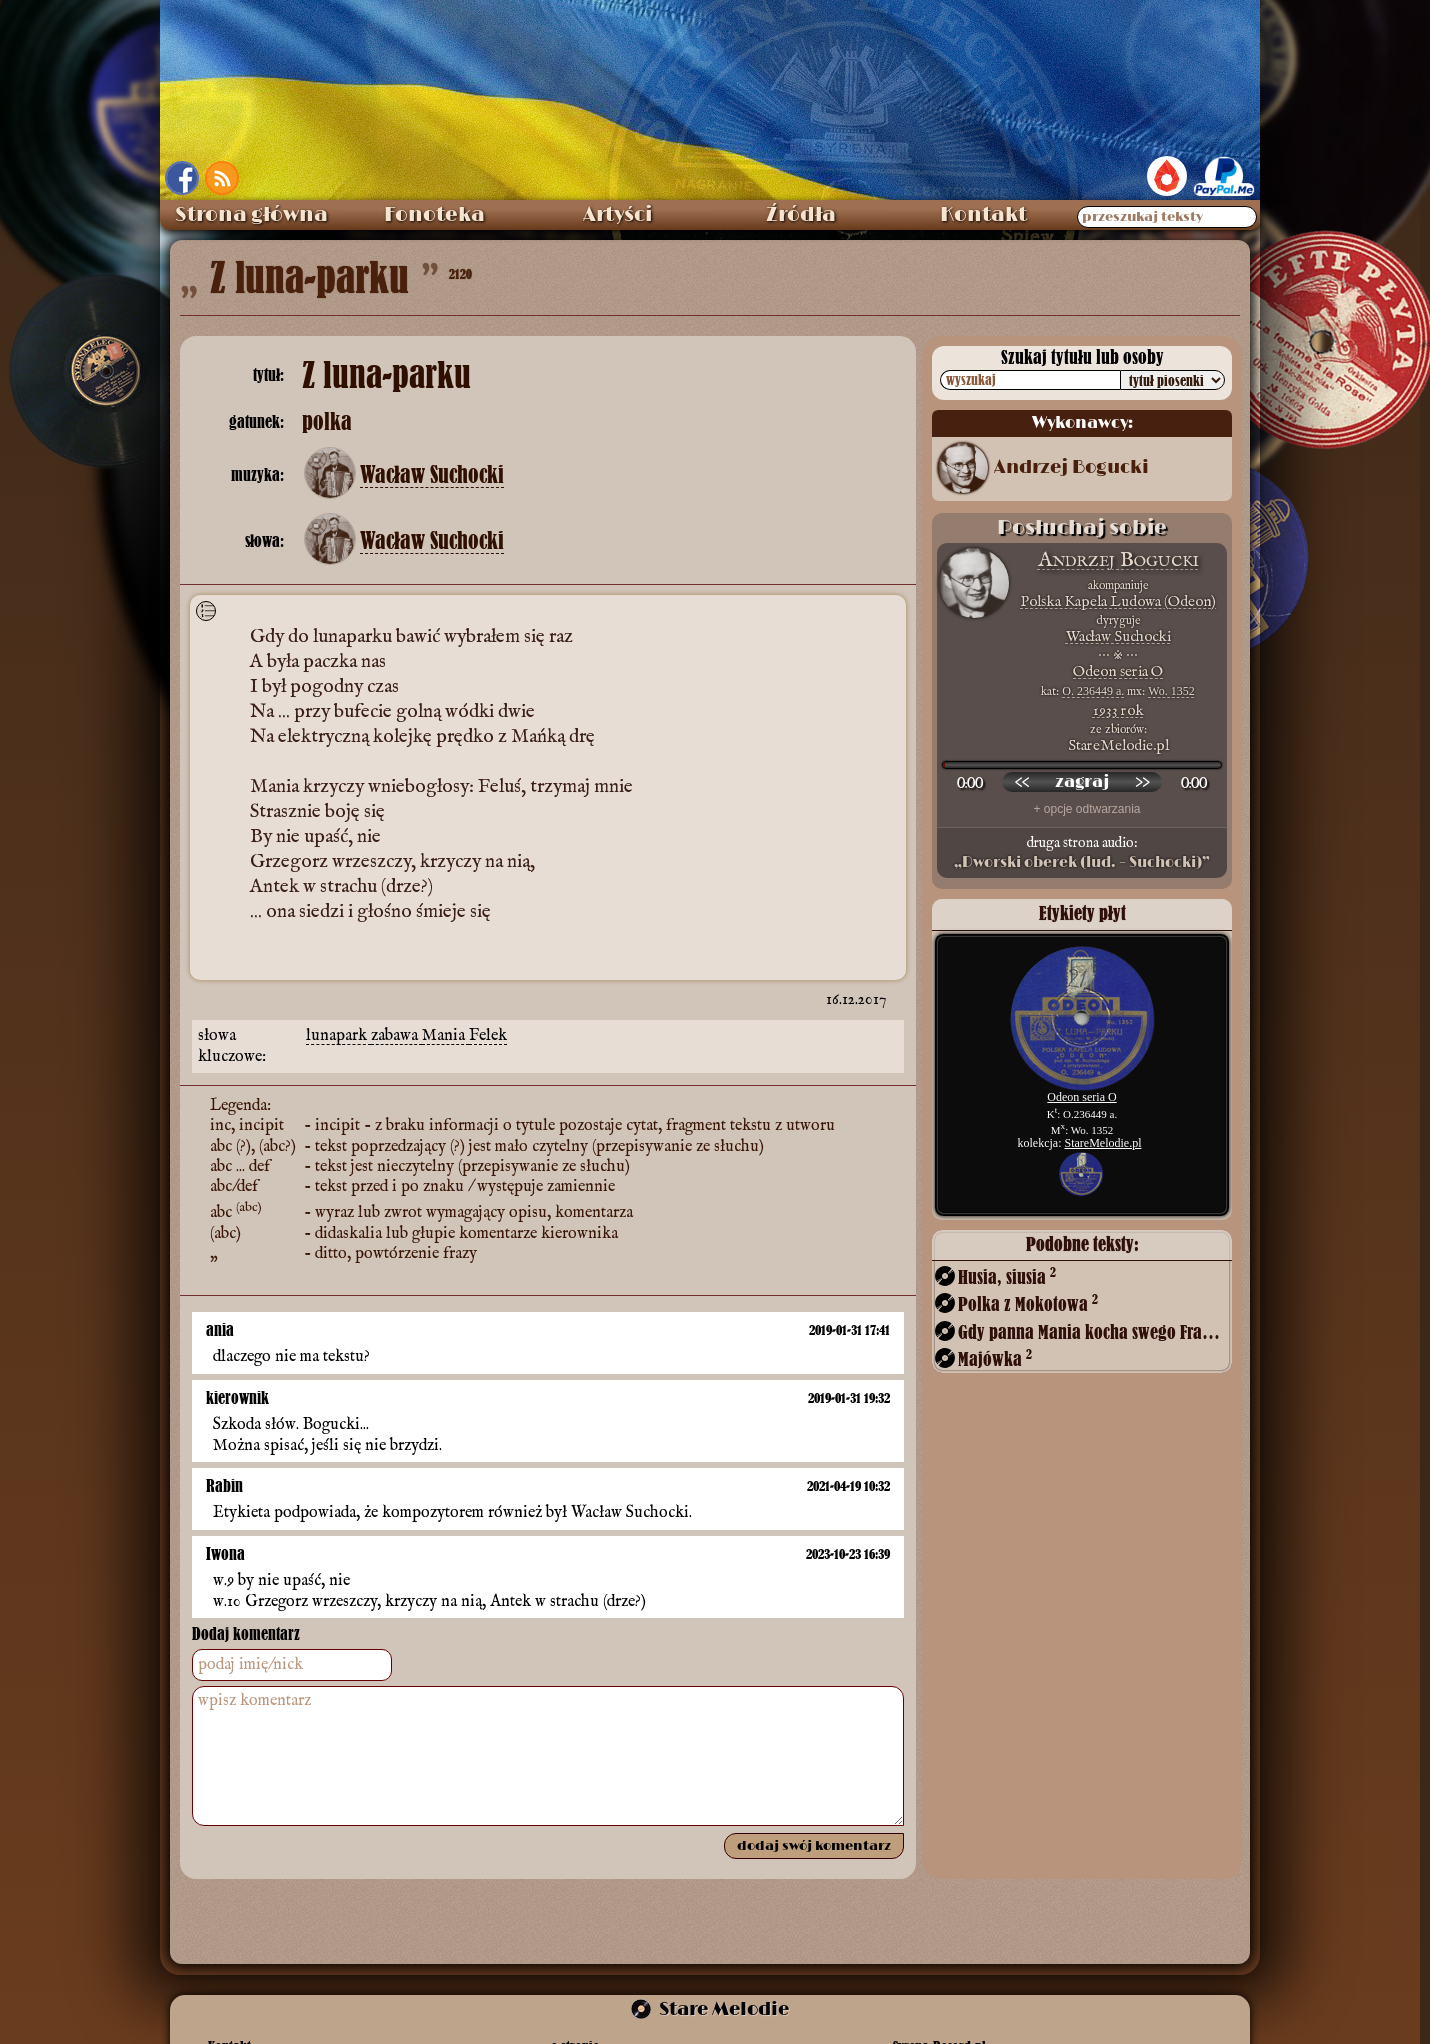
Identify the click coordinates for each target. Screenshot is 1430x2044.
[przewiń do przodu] (1142, 782)
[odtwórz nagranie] (1082, 782)
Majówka (995, 1358)
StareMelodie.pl (1103, 1143)
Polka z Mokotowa (1028, 1303)
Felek (488, 1036)
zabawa (396, 1036)
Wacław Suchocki (432, 475)
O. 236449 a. (1093, 691)
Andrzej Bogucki (1071, 468)
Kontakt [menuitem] (983, 215)
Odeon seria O (1118, 671)
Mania (445, 1036)
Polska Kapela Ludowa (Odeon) (1118, 601)
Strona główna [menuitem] (251, 215)
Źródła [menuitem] (801, 215)
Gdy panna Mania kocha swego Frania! (1093, 1331)
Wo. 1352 (1171, 691)
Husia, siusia (1007, 1276)
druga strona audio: (1082, 853)
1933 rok (1118, 710)
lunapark (338, 1036)
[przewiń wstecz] (1022, 782)
